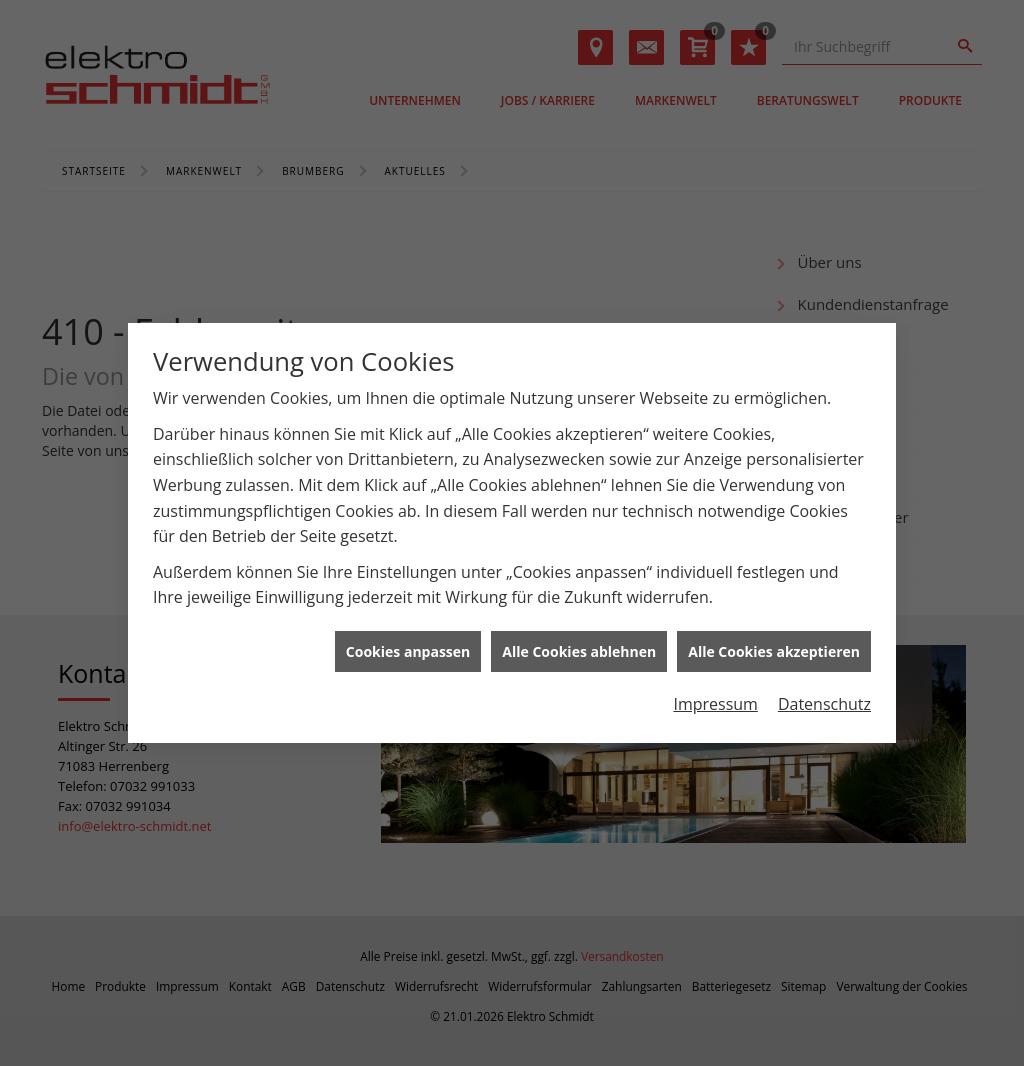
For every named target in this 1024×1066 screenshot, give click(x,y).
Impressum (715, 700)
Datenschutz (824, 700)
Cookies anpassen (408, 646)
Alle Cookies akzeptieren (774, 646)
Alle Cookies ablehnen (579, 646)
